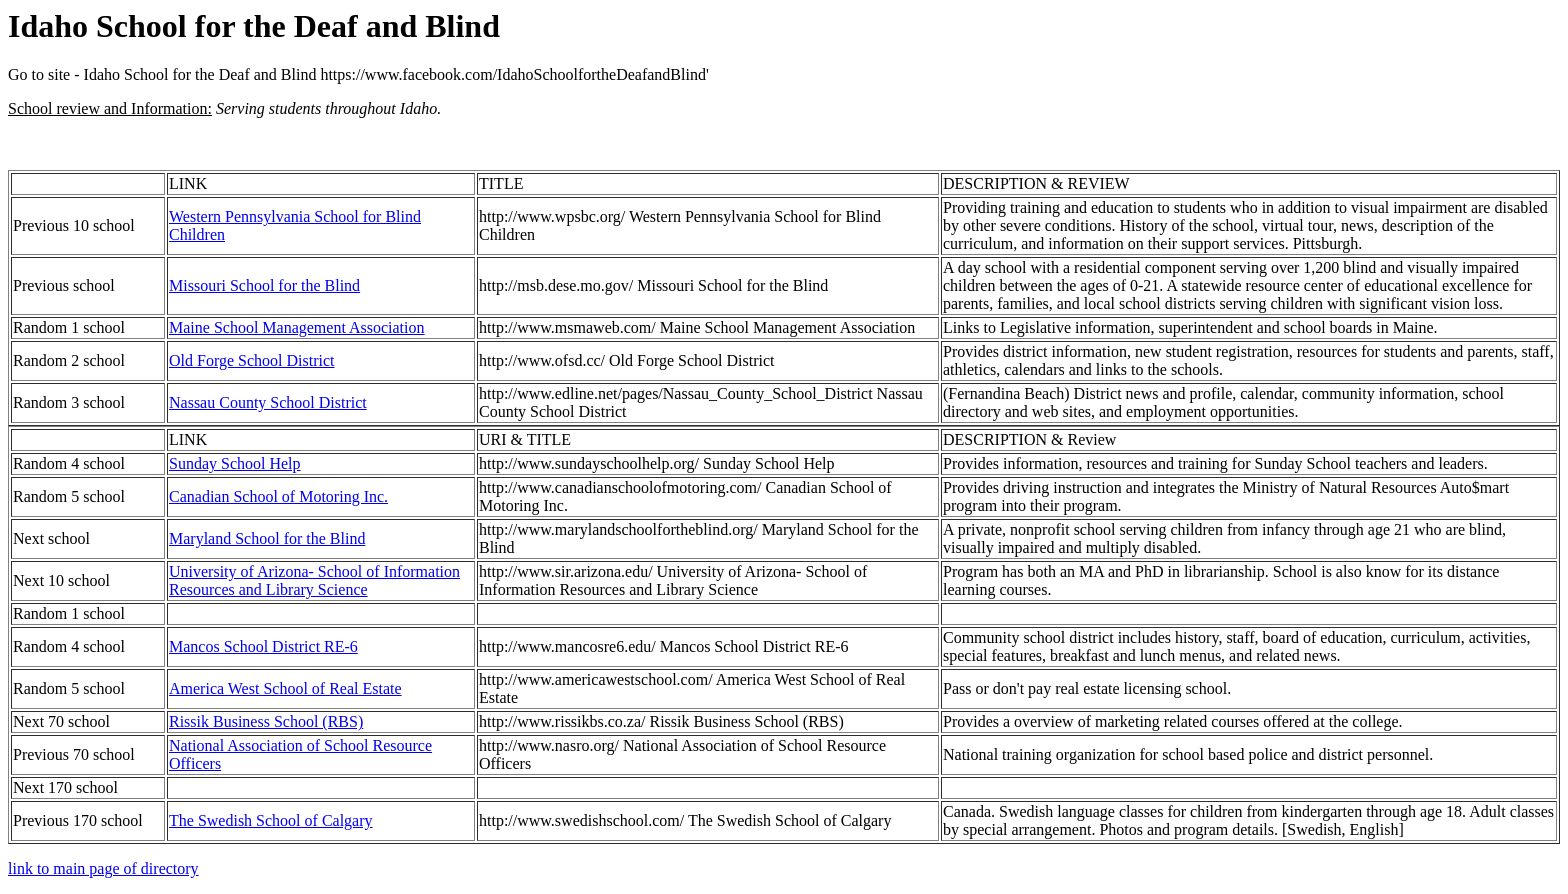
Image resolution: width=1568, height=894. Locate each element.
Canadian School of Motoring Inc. (278, 496)
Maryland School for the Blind (267, 538)
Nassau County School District (268, 402)
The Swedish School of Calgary (271, 820)
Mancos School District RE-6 (263, 646)
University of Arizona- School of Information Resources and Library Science (314, 580)
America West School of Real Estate (285, 688)
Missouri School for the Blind (264, 285)
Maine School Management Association (297, 327)
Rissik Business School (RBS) (266, 721)
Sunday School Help (235, 463)
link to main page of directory (103, 868)
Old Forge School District (251, 360)
